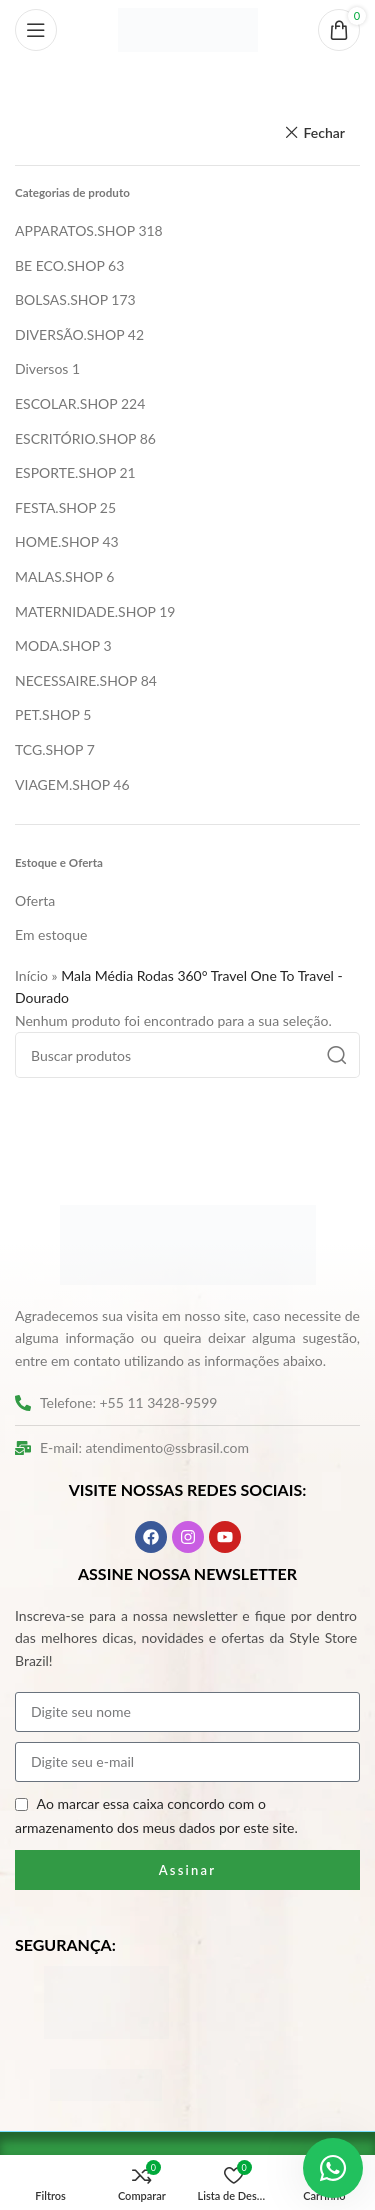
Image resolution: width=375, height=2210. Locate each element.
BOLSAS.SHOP (61, 299)
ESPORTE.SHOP (65, 472)
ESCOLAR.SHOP (66, 403)
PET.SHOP (47, 714)
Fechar (324, 132)
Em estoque (51, 934)
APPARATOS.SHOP (75, 230)
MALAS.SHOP (59, 576)
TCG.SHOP (49, 749)
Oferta (35, 900)
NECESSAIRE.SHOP (76, 680)
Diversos (41, 368)
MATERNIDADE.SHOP (85, 611)
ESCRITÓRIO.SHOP (75, 438)
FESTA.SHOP (55, 507)
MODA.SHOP (57, 645)
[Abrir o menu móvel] (36, 30)
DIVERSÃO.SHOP (69, 334)
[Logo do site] (188, 28)
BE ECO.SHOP (59, 265)
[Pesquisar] (187, 1055)
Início (31, 975)
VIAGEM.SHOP (62, 784)
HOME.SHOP (57, 541)
